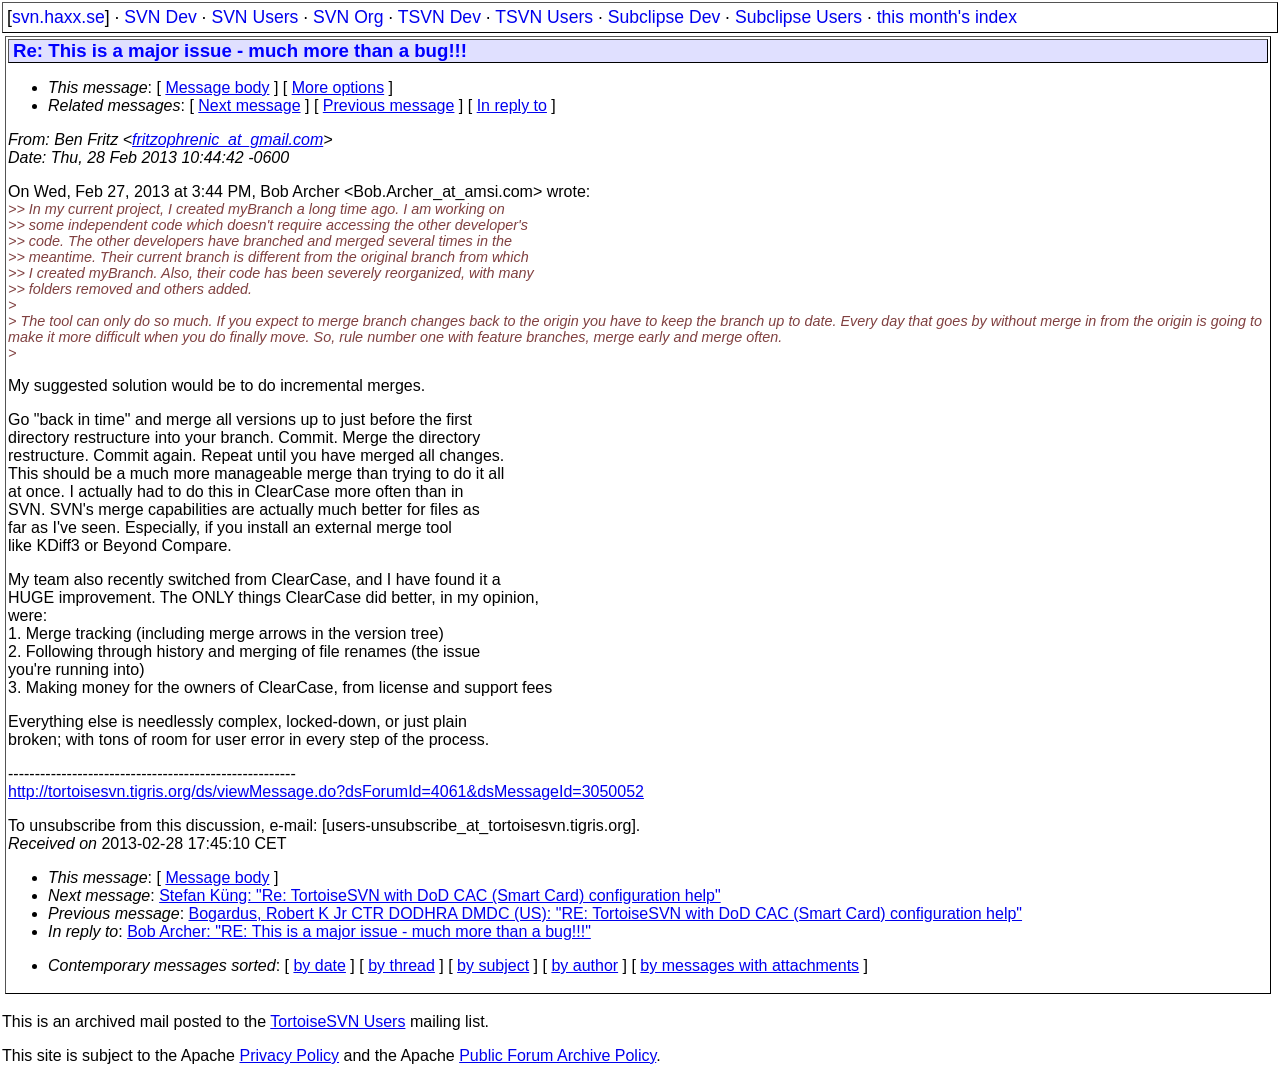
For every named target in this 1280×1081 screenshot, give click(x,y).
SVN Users (254, 17)
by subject (493, 965)
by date (319, 965)
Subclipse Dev (664, 17)
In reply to (512, 105)
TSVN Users (544, 17)
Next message (249, 105)
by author (584, 965)
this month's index (947, 17)
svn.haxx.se (58, 17)
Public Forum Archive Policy (557, 1055)
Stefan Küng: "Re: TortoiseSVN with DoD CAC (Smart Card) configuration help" (440, 895)
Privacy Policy (289, 1055)
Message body (217, 87)
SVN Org (348, 17)
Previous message (389, 105)
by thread (401, 965)
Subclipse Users (798, 17)
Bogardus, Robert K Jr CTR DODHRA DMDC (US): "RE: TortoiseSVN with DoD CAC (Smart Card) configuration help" (606, 913)
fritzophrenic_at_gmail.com (227, 139)
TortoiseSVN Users (337, 1021)
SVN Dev (160, 17)
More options (338, 87)
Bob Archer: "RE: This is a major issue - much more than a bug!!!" (359, 931)
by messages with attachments (749, 965)
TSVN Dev (439, 17)
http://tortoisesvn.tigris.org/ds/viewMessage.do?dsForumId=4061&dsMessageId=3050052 (326, 791)
